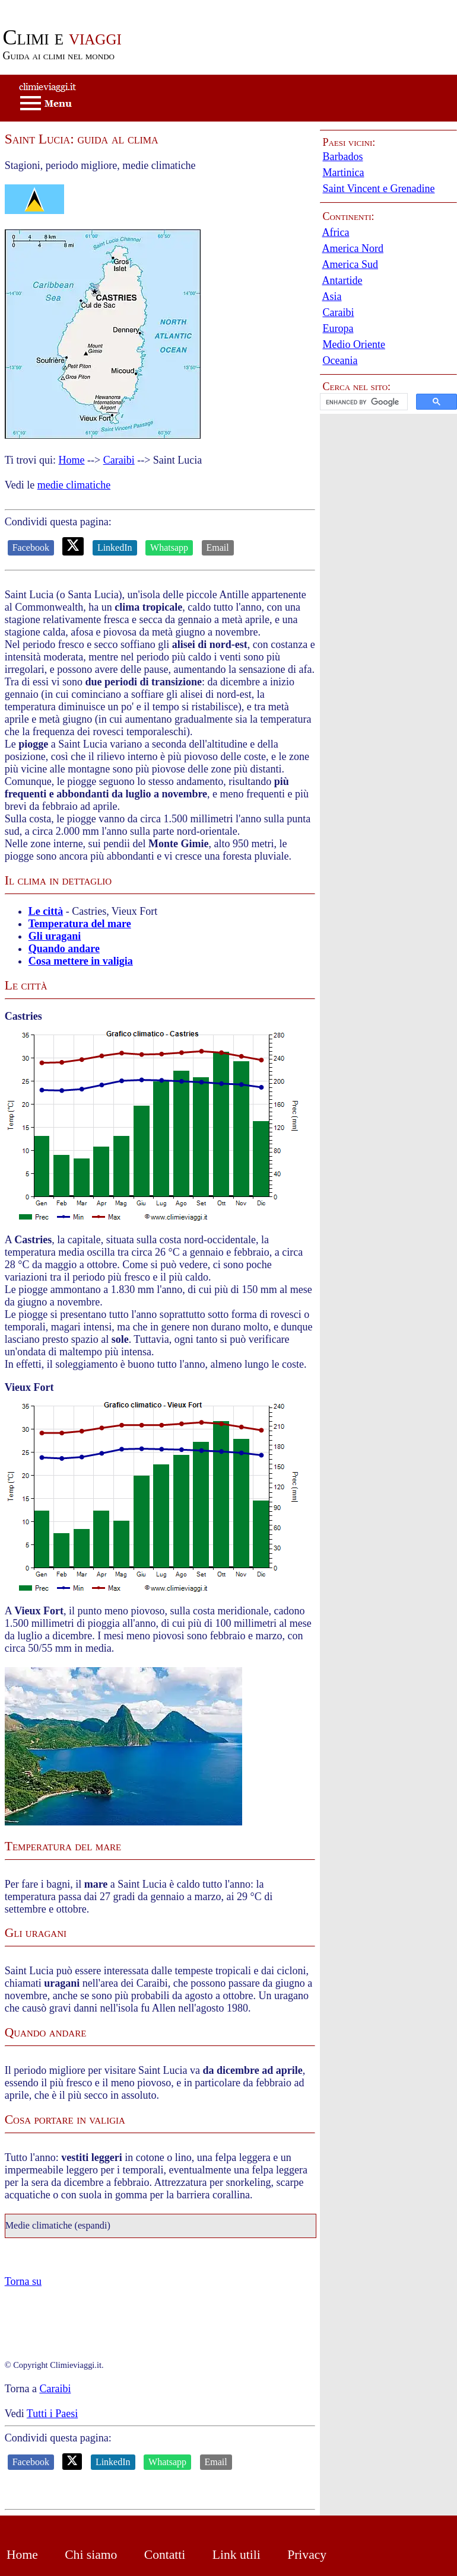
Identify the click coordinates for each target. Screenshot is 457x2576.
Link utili (236, 2555)
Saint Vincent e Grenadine (378, 188)
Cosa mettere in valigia (80, 961)
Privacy (306, 2555)
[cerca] (362, 402)
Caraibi (119, 460)
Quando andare (64, 949)
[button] (388, 401)
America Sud (349, 264)
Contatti (165, 2555)
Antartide (342, 280)
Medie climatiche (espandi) (57, 2225)
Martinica (343, 172)
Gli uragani (54, 936)
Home (72, 460)
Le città (45, 911)
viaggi (62, 37)
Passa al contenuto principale (62, 6)
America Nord (352, 248)
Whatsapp (169, 547)
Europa (337, 328)
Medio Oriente (353, 344)
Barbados (342, 156)
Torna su (23, 2281)
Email (218, 547)
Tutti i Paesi (52, 2413)
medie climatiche (73, 485)
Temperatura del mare (79, 924)
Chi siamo (91, 2555)
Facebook (30, 547)
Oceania (339, 360)
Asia (331, 296)
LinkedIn (114, 547)
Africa (335, 232)
